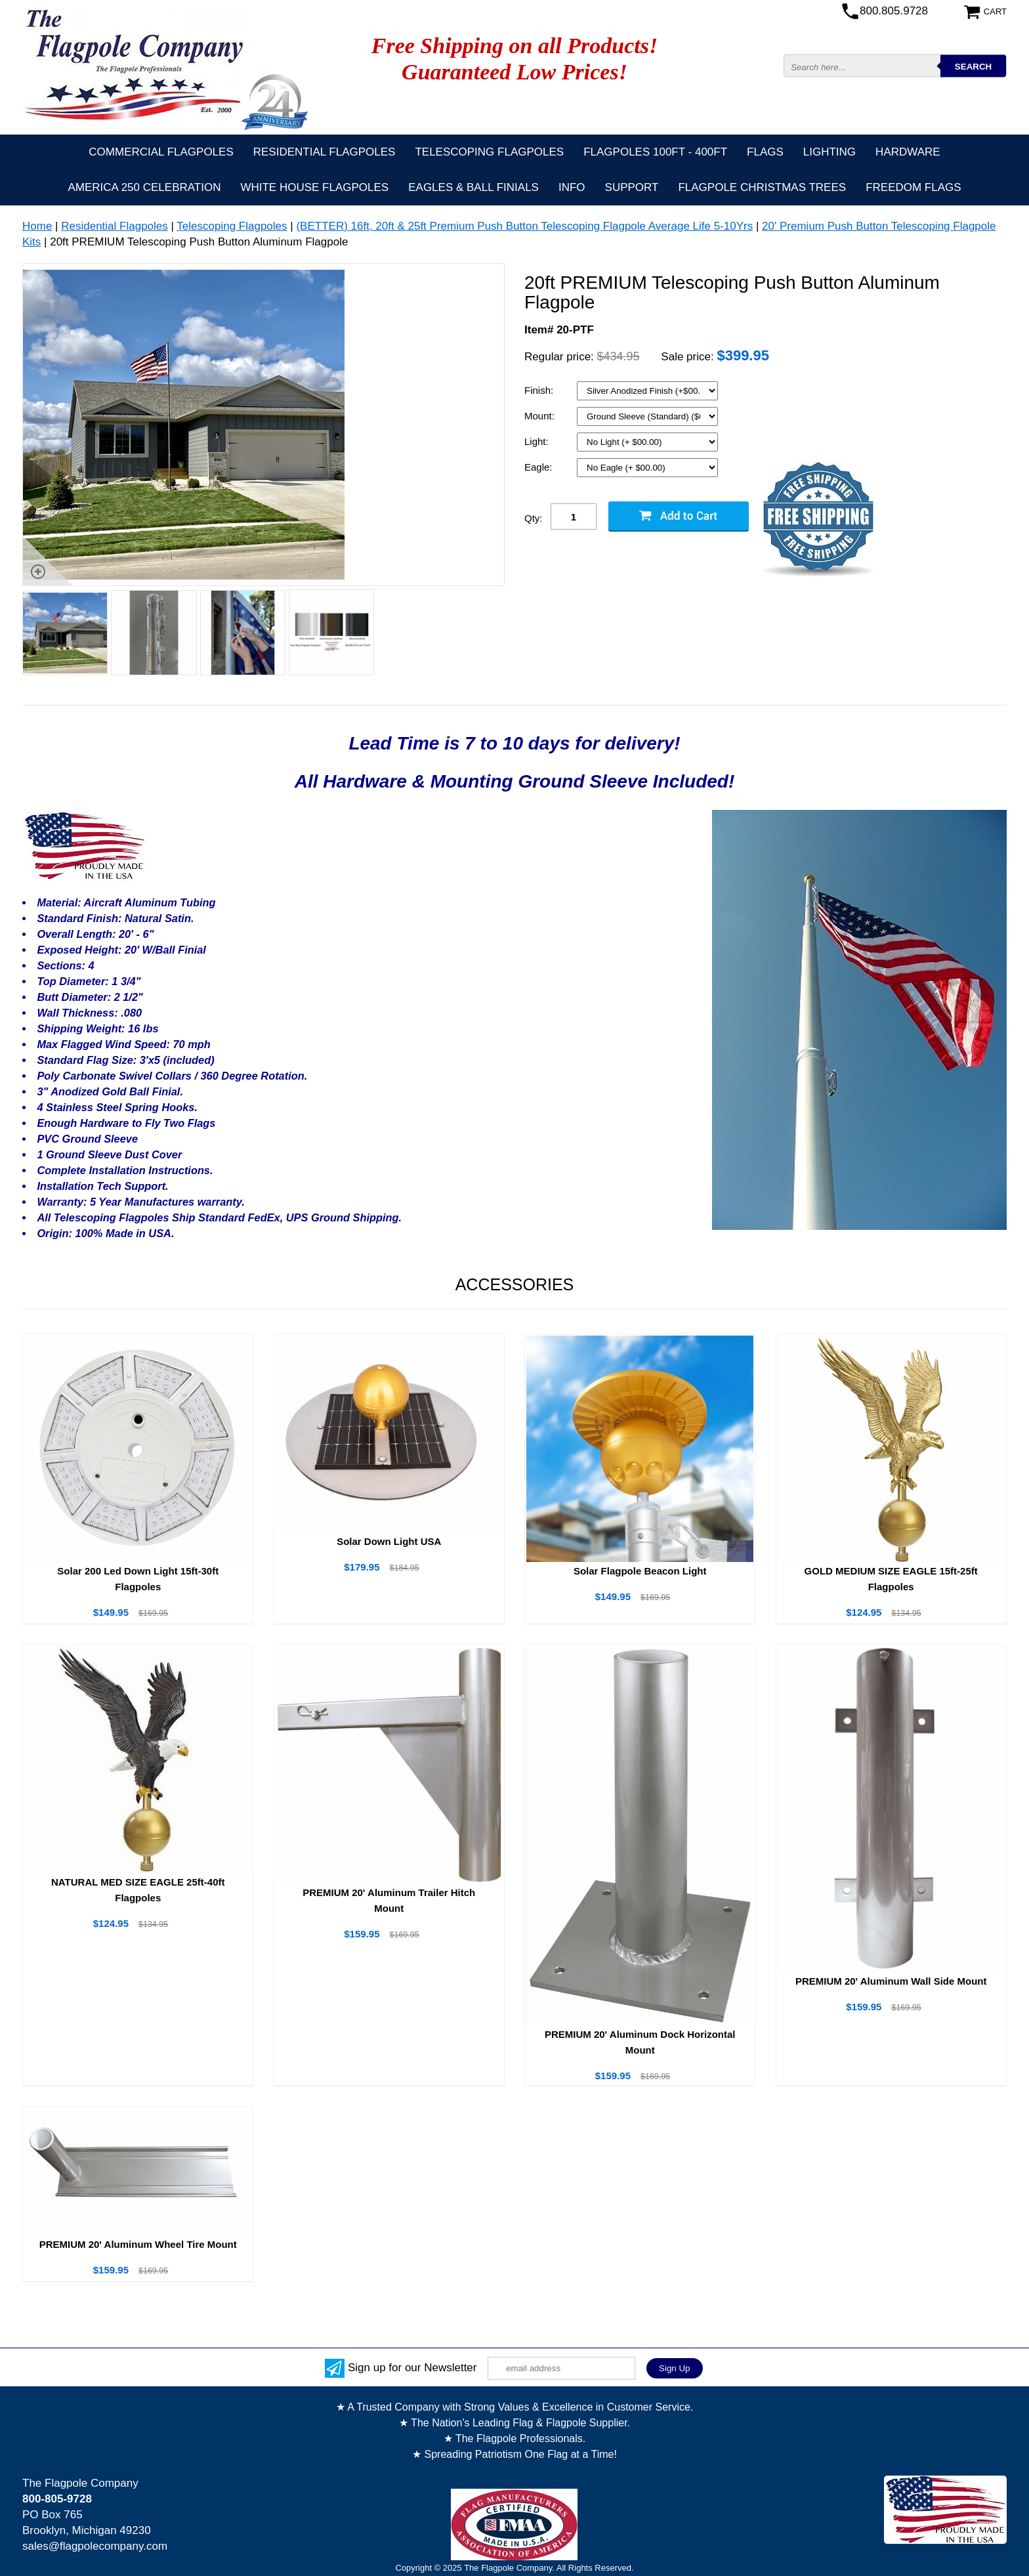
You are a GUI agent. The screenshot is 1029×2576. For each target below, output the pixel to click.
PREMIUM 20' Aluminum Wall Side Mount (891, 1981)
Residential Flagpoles (324, 152)
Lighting (829, 152)
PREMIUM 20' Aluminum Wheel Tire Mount (138, 2244)
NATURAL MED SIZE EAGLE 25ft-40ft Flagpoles (137, 1889)
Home (37, 226)
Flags (765, 152)
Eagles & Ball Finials (473, 187)
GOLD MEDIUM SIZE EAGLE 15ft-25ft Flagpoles (891, 1578)
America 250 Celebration (144, 187)
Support (632, 187)
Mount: (540, 415)
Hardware (907, 152)
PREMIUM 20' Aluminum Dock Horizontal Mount (640, 2042)
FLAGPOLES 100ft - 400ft (655, 152)
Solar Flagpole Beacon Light (640, 1570)
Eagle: (539, 467)
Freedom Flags (913, 187)
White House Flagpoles (314, 187)
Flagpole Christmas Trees (762, 187)
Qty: (533, 518)
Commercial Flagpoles (161, 152)
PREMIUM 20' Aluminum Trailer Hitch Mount (389, 1900)
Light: (537, 441)
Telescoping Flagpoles (489, 152)
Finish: (540, 390)
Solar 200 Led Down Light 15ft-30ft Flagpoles (138, 1578)
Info (571, 187)
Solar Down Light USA (389, 1541)
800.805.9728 (894, 11)
